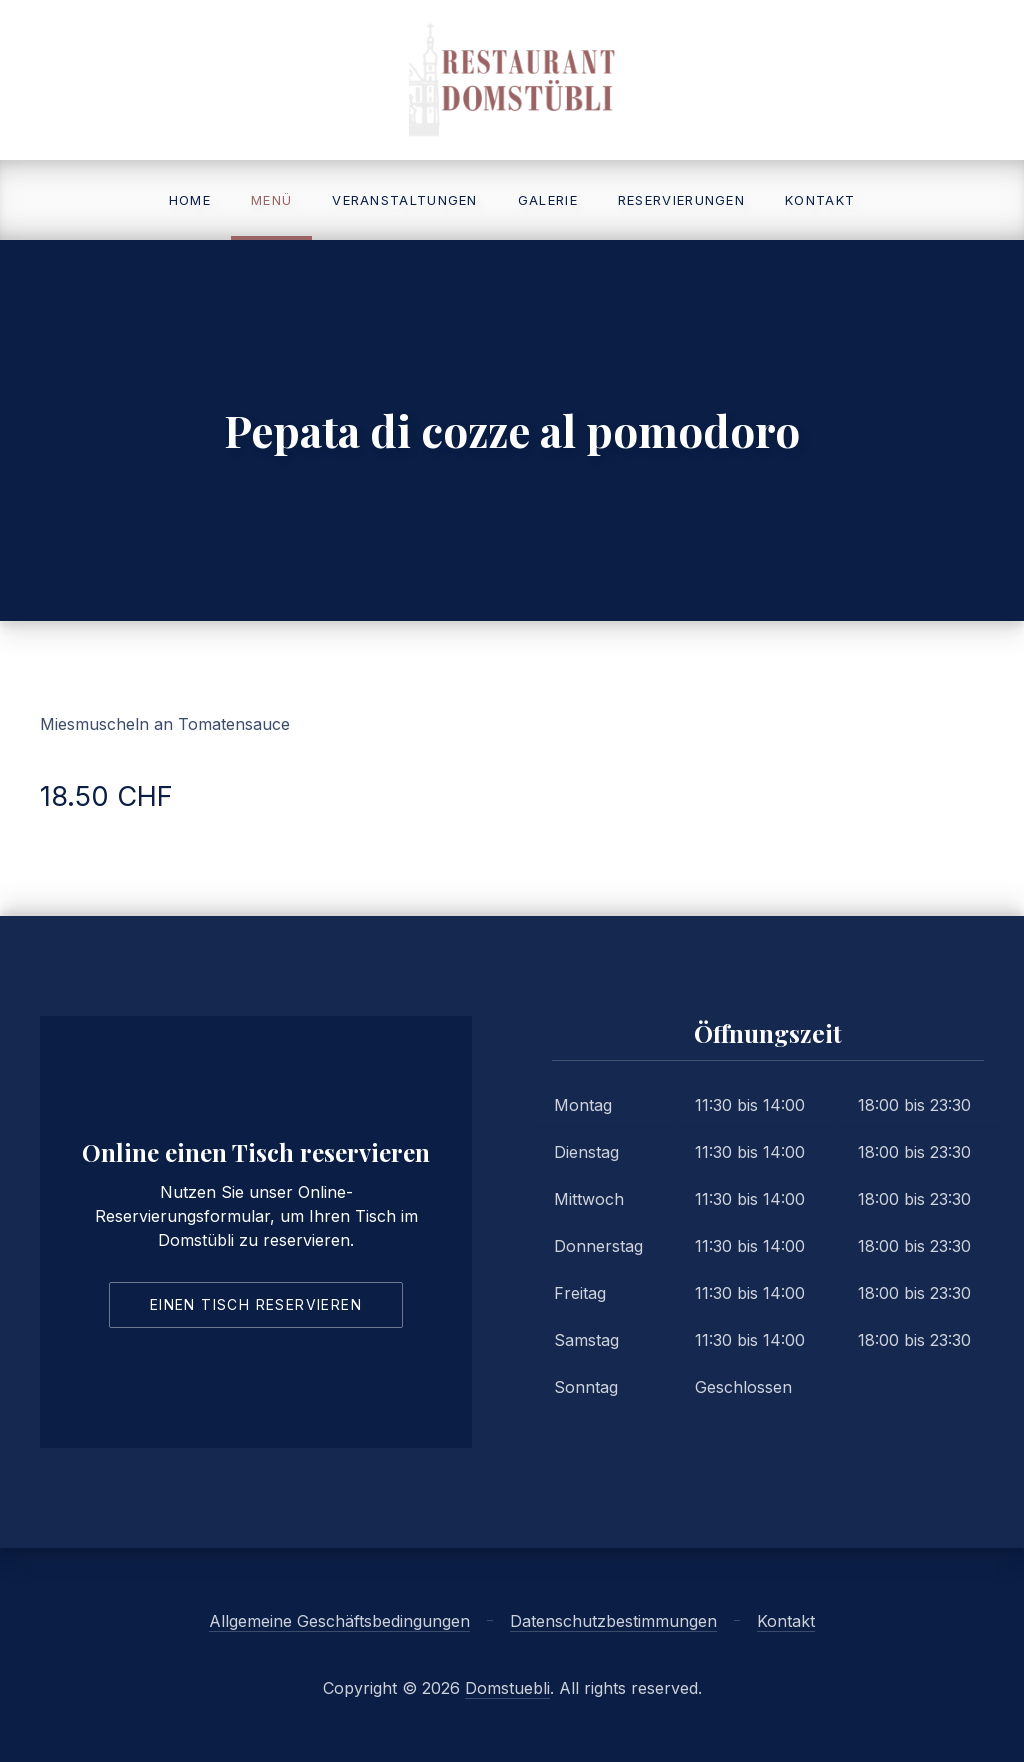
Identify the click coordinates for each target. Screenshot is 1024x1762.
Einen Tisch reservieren (256, 1304)
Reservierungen (681, 200)
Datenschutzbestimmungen (613, 1621)
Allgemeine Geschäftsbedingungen (339, 1621)
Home (190, 200)
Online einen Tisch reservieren (256, 1152)
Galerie (548, 200)
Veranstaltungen (405, 200)
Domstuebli (507, 1688)
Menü (271, 200)
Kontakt (820, 200)
